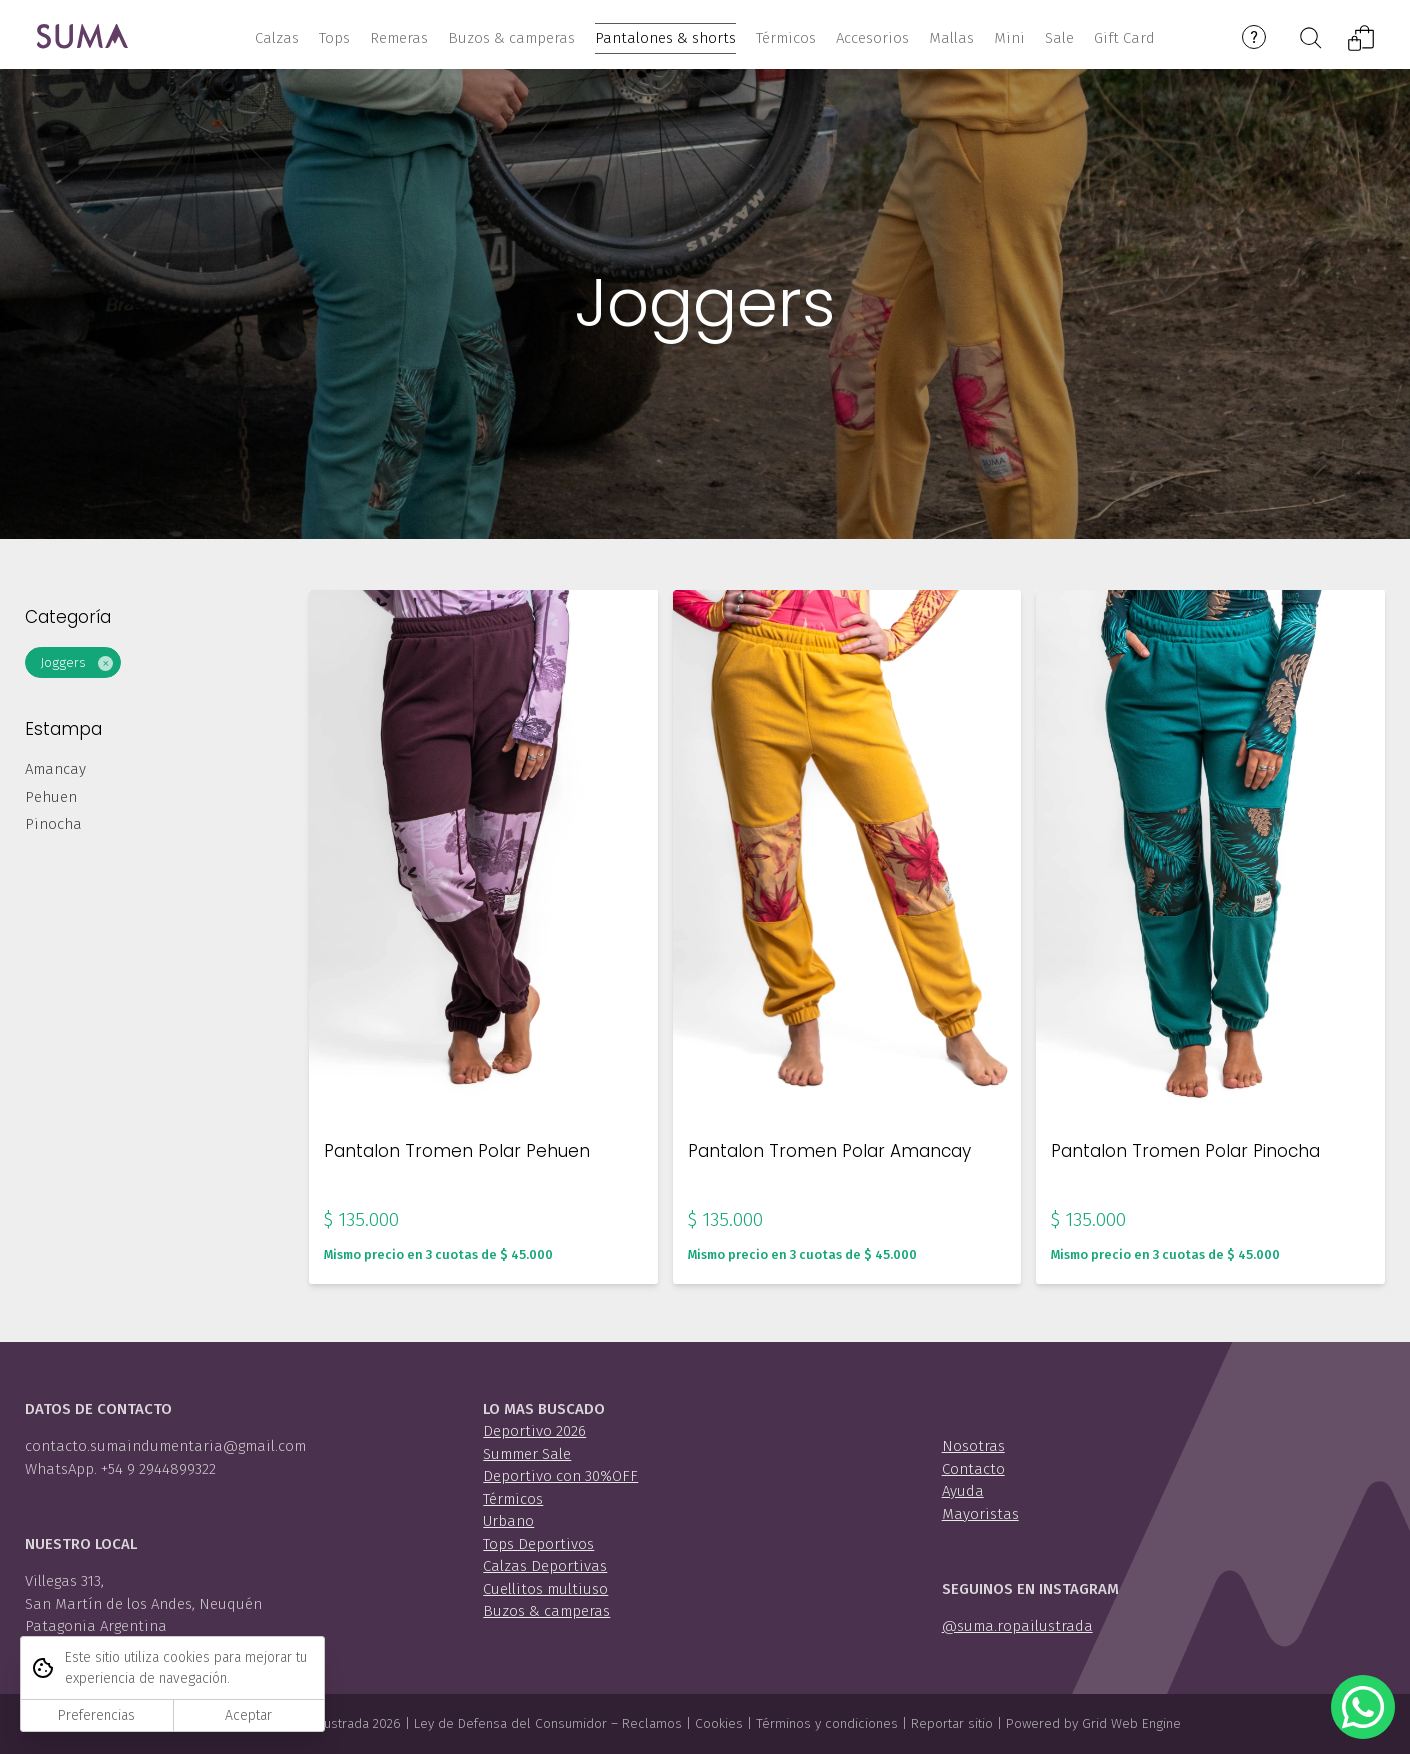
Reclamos (652, 1723)
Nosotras (973, 1446)
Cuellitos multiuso (545, 1589)
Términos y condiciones (827, 1723)
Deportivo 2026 (534, 1431)
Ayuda (963, 1491)
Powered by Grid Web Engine (1093, 1723)
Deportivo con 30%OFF (560, 1476)
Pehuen (51, 804)
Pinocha (53, 831)
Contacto (973, 1469)
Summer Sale (527, 1454)
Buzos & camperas (546, 1611)
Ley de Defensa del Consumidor (510, 1723)
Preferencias (96, 1715)
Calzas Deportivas (545, 1566)
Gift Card (1124, 38)
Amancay (55, 776)
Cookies (719, 1723)
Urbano (508, 1521)
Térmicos (513, 1499)
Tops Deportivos (538, 1544)
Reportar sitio (952, 1723)
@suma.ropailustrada (1017, 1626)
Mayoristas (980, 1514)
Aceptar (248, 1715)
